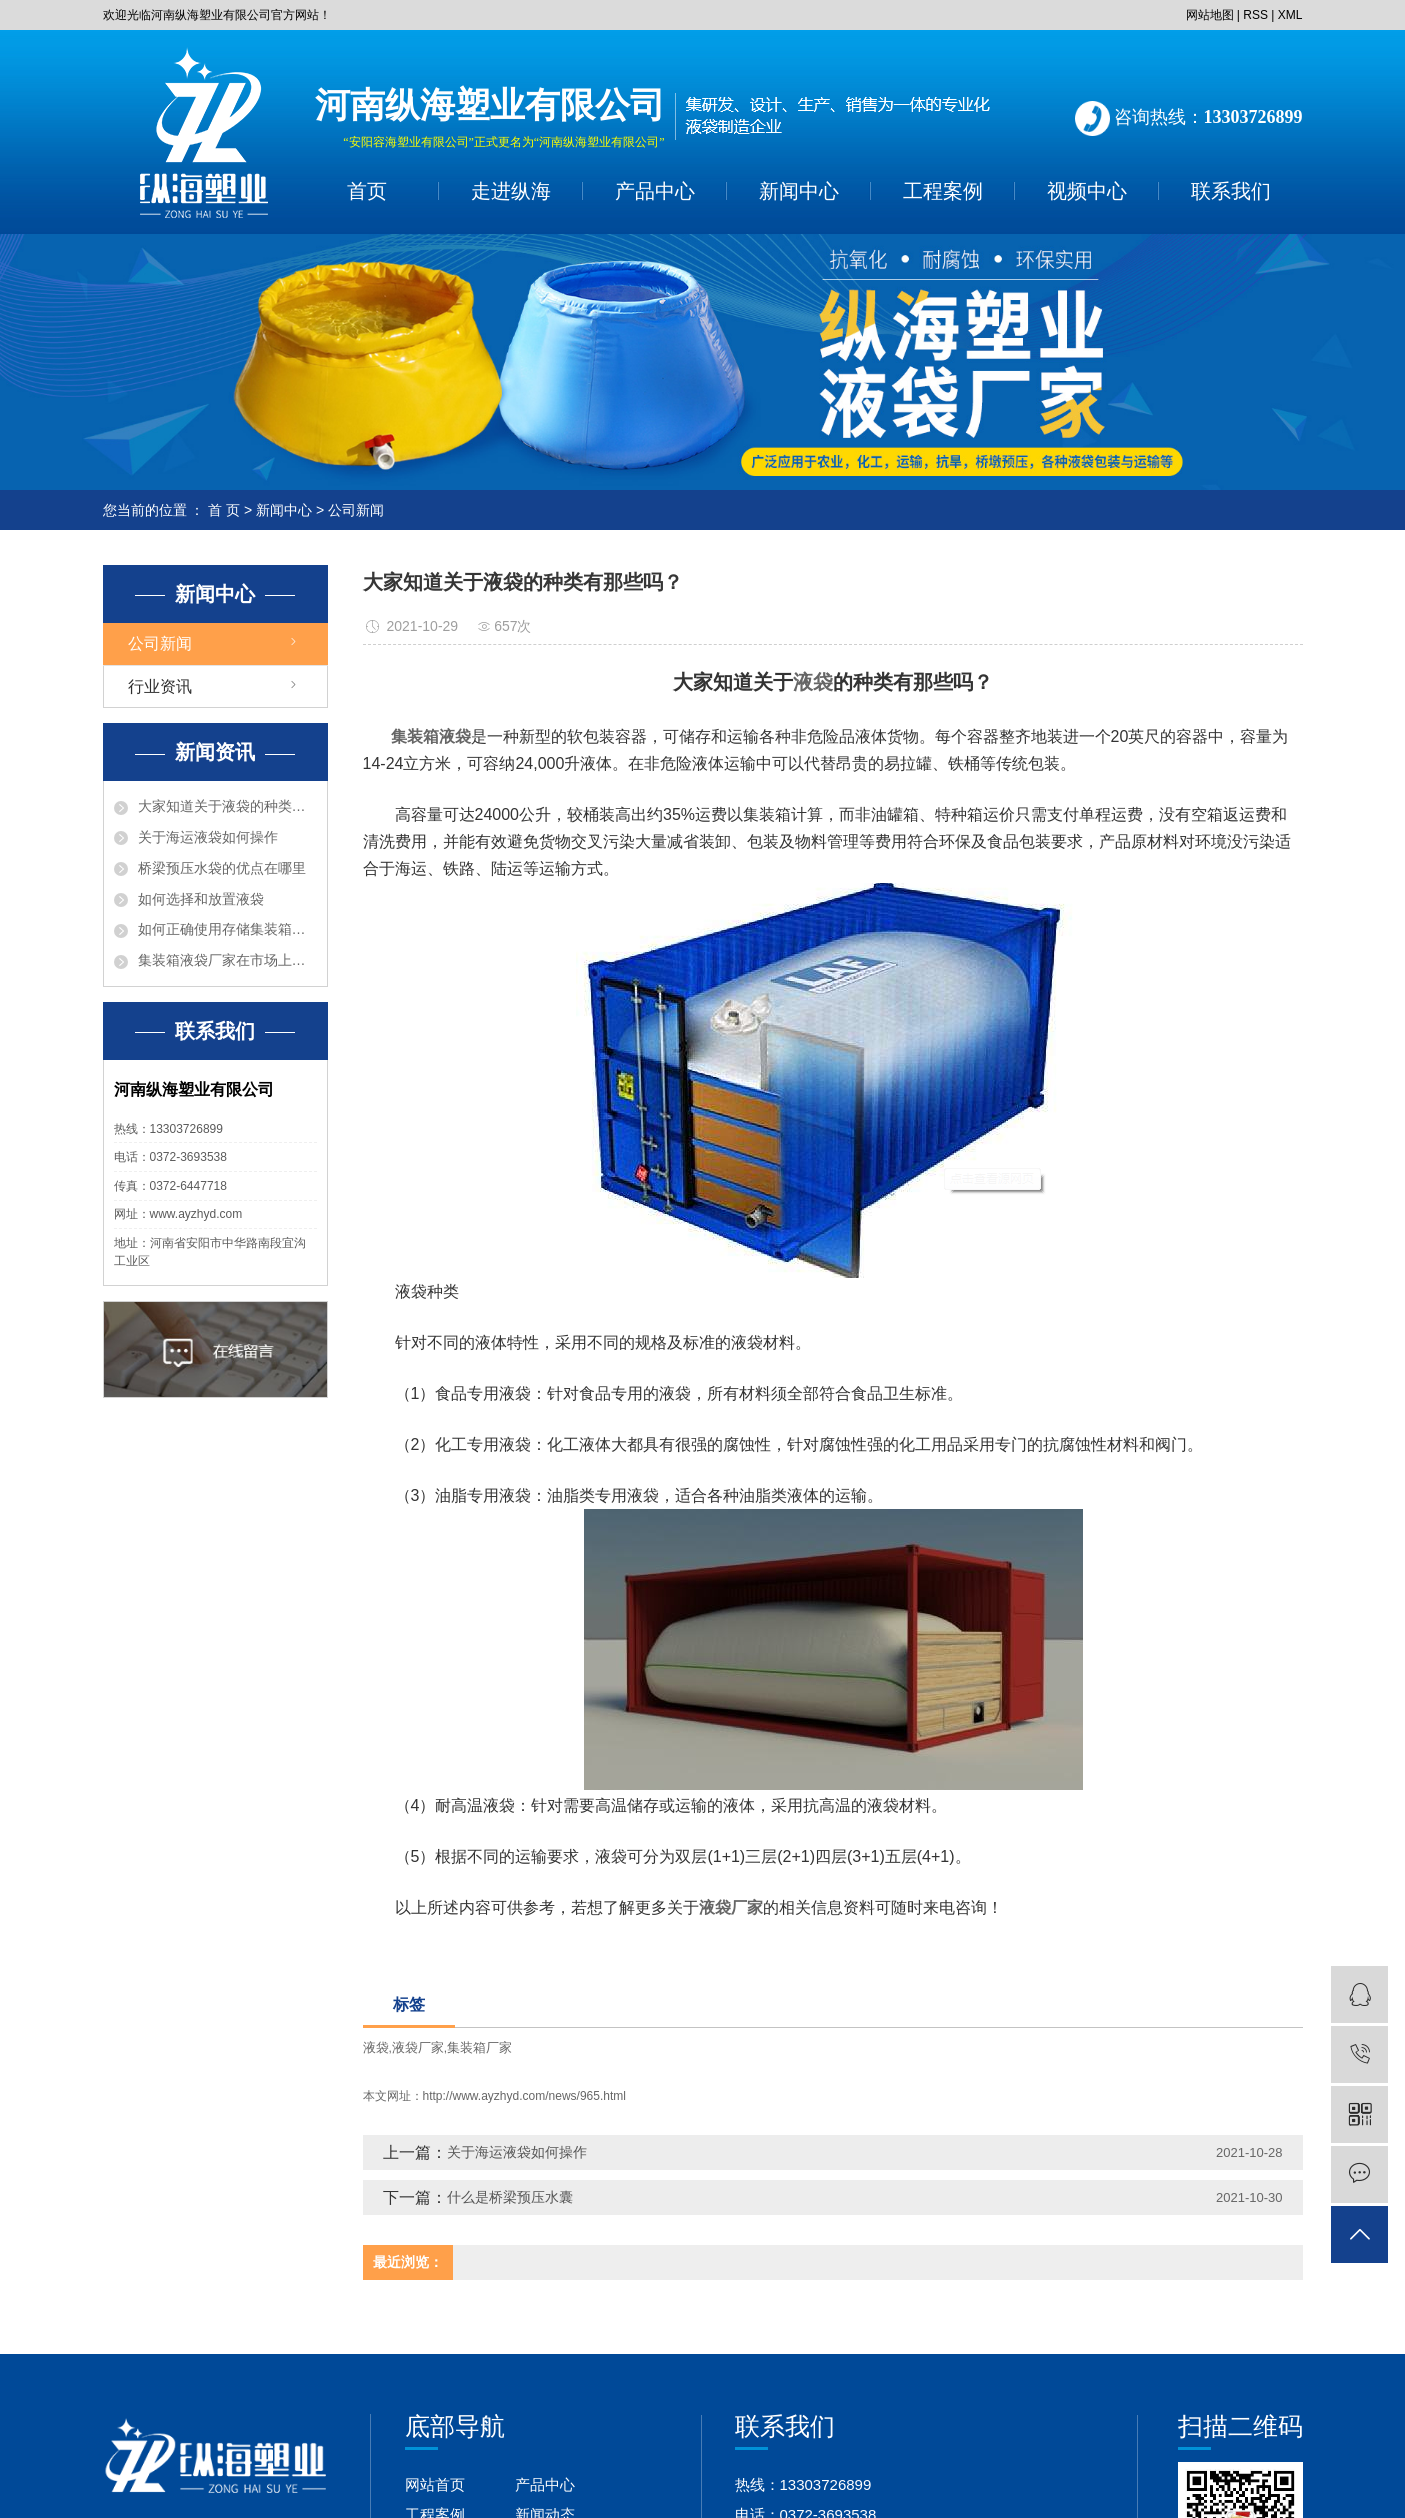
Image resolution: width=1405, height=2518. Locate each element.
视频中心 (1087, 191)
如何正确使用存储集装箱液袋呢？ (227, 929)
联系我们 (1231, 191)
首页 (367, 191)
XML (1290, 15)
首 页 (224, 510)
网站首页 (435, 2484)
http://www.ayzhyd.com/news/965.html (524, 2096)
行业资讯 (160, 686)
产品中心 (655, 191)
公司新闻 (356, 510)
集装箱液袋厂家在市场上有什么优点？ (227, 960)
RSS (1255, 15)
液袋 (376, 2047)
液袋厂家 (418, 2047)
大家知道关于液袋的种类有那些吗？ (227, 806)
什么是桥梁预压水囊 (510, 2197)
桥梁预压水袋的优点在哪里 (222, 868)
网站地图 (1210, 15)
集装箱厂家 (479, 2047)
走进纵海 (511, 191)
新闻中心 (799, 191)
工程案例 (943, 191)
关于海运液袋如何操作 (208, 837)
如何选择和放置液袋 (201, 899)
